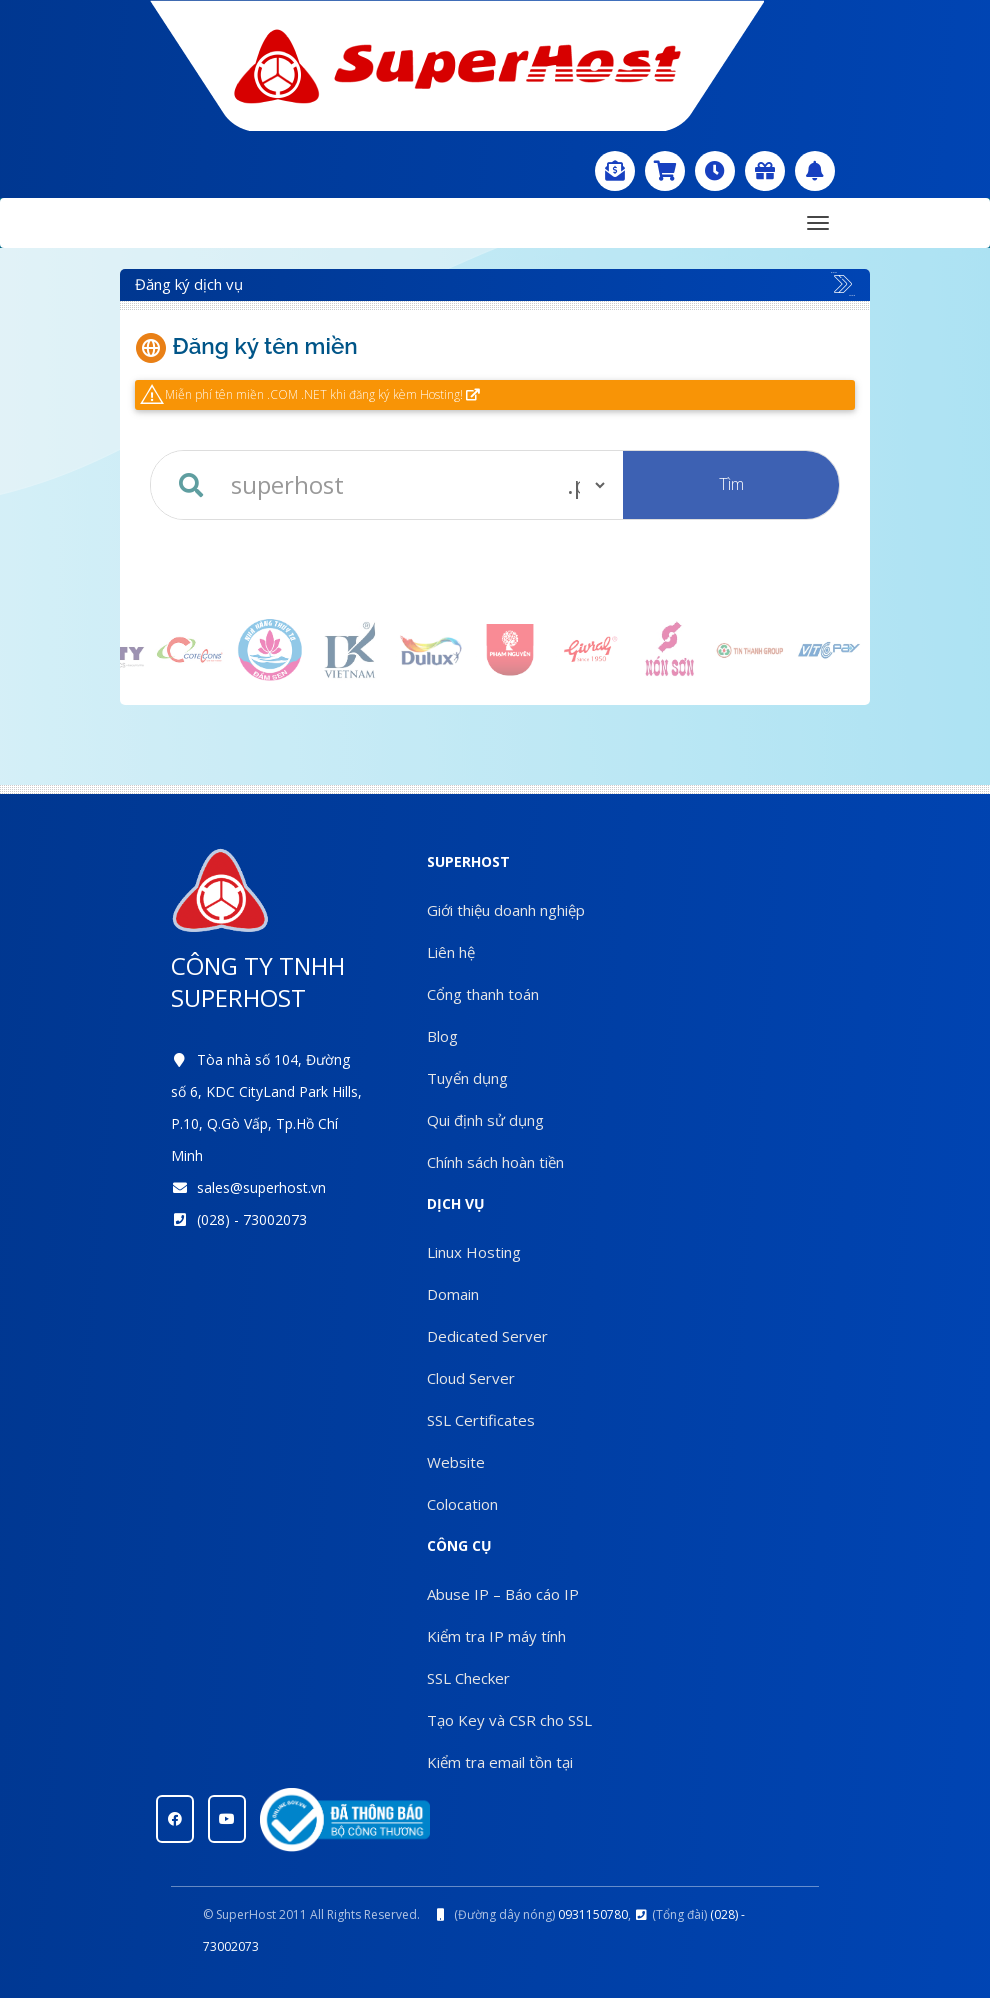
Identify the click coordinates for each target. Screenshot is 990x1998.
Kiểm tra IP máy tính (496, 1636)
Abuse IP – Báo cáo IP (503, 1594)
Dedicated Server (487, 1336)
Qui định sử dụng (485, 1120)
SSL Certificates (481, 1420)
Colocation (462, 1504)
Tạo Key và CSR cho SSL (509, 1720)
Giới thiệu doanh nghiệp (506, 910)
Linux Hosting (474, 1252)
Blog (442, 1036)
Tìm (731, 484)
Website (456, 1462)
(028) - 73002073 (252, 1219)
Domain (453, 1294)
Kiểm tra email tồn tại (500, 1762)
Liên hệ (451, 952)
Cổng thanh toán (483, 994)
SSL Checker (468, 1678)
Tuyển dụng (467, 1078)
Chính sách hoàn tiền (495, 1162)
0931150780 (593, 1914)
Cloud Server (471, 1378)
